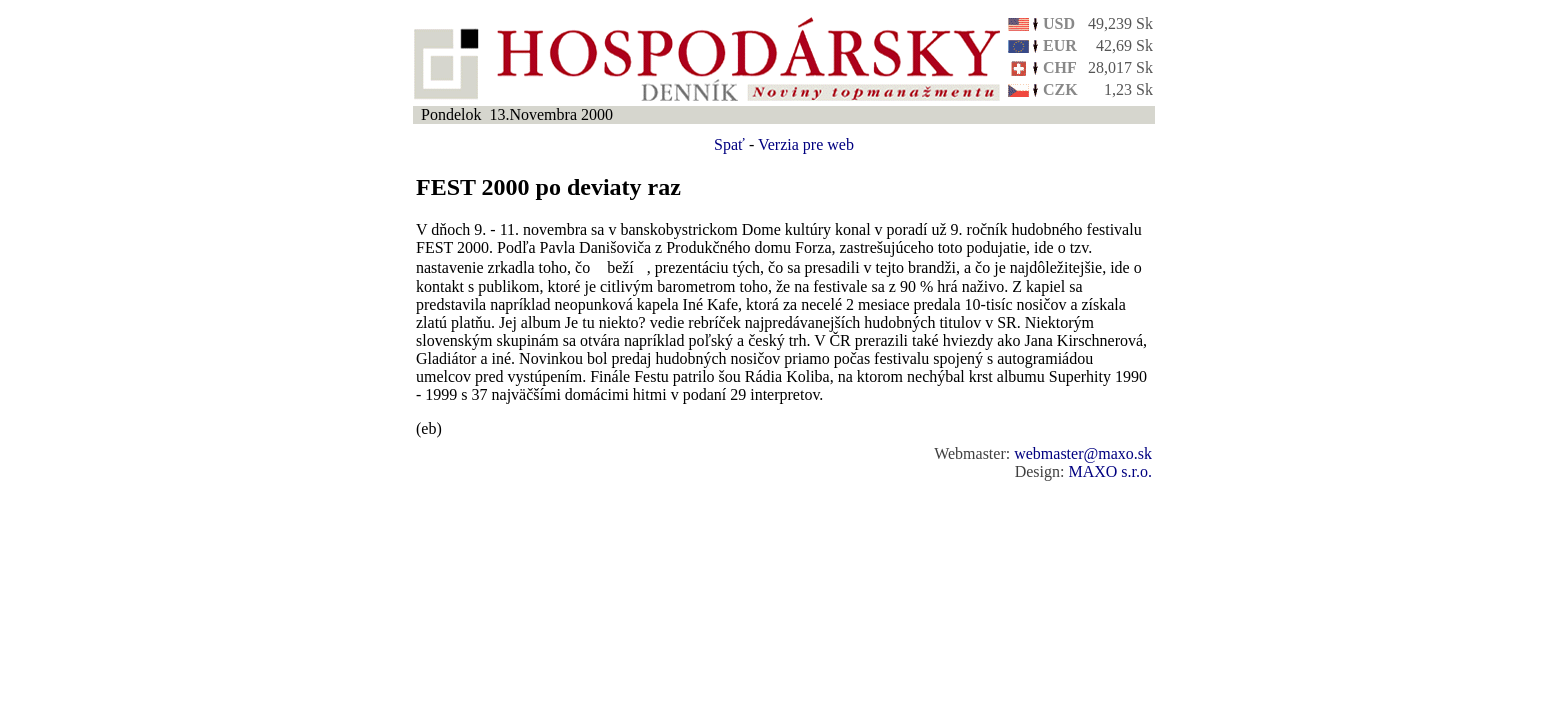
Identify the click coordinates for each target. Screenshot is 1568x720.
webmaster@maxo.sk (1083, 453)
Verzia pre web (806, 144)
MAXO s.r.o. (1110, 471)
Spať (729, 144)
